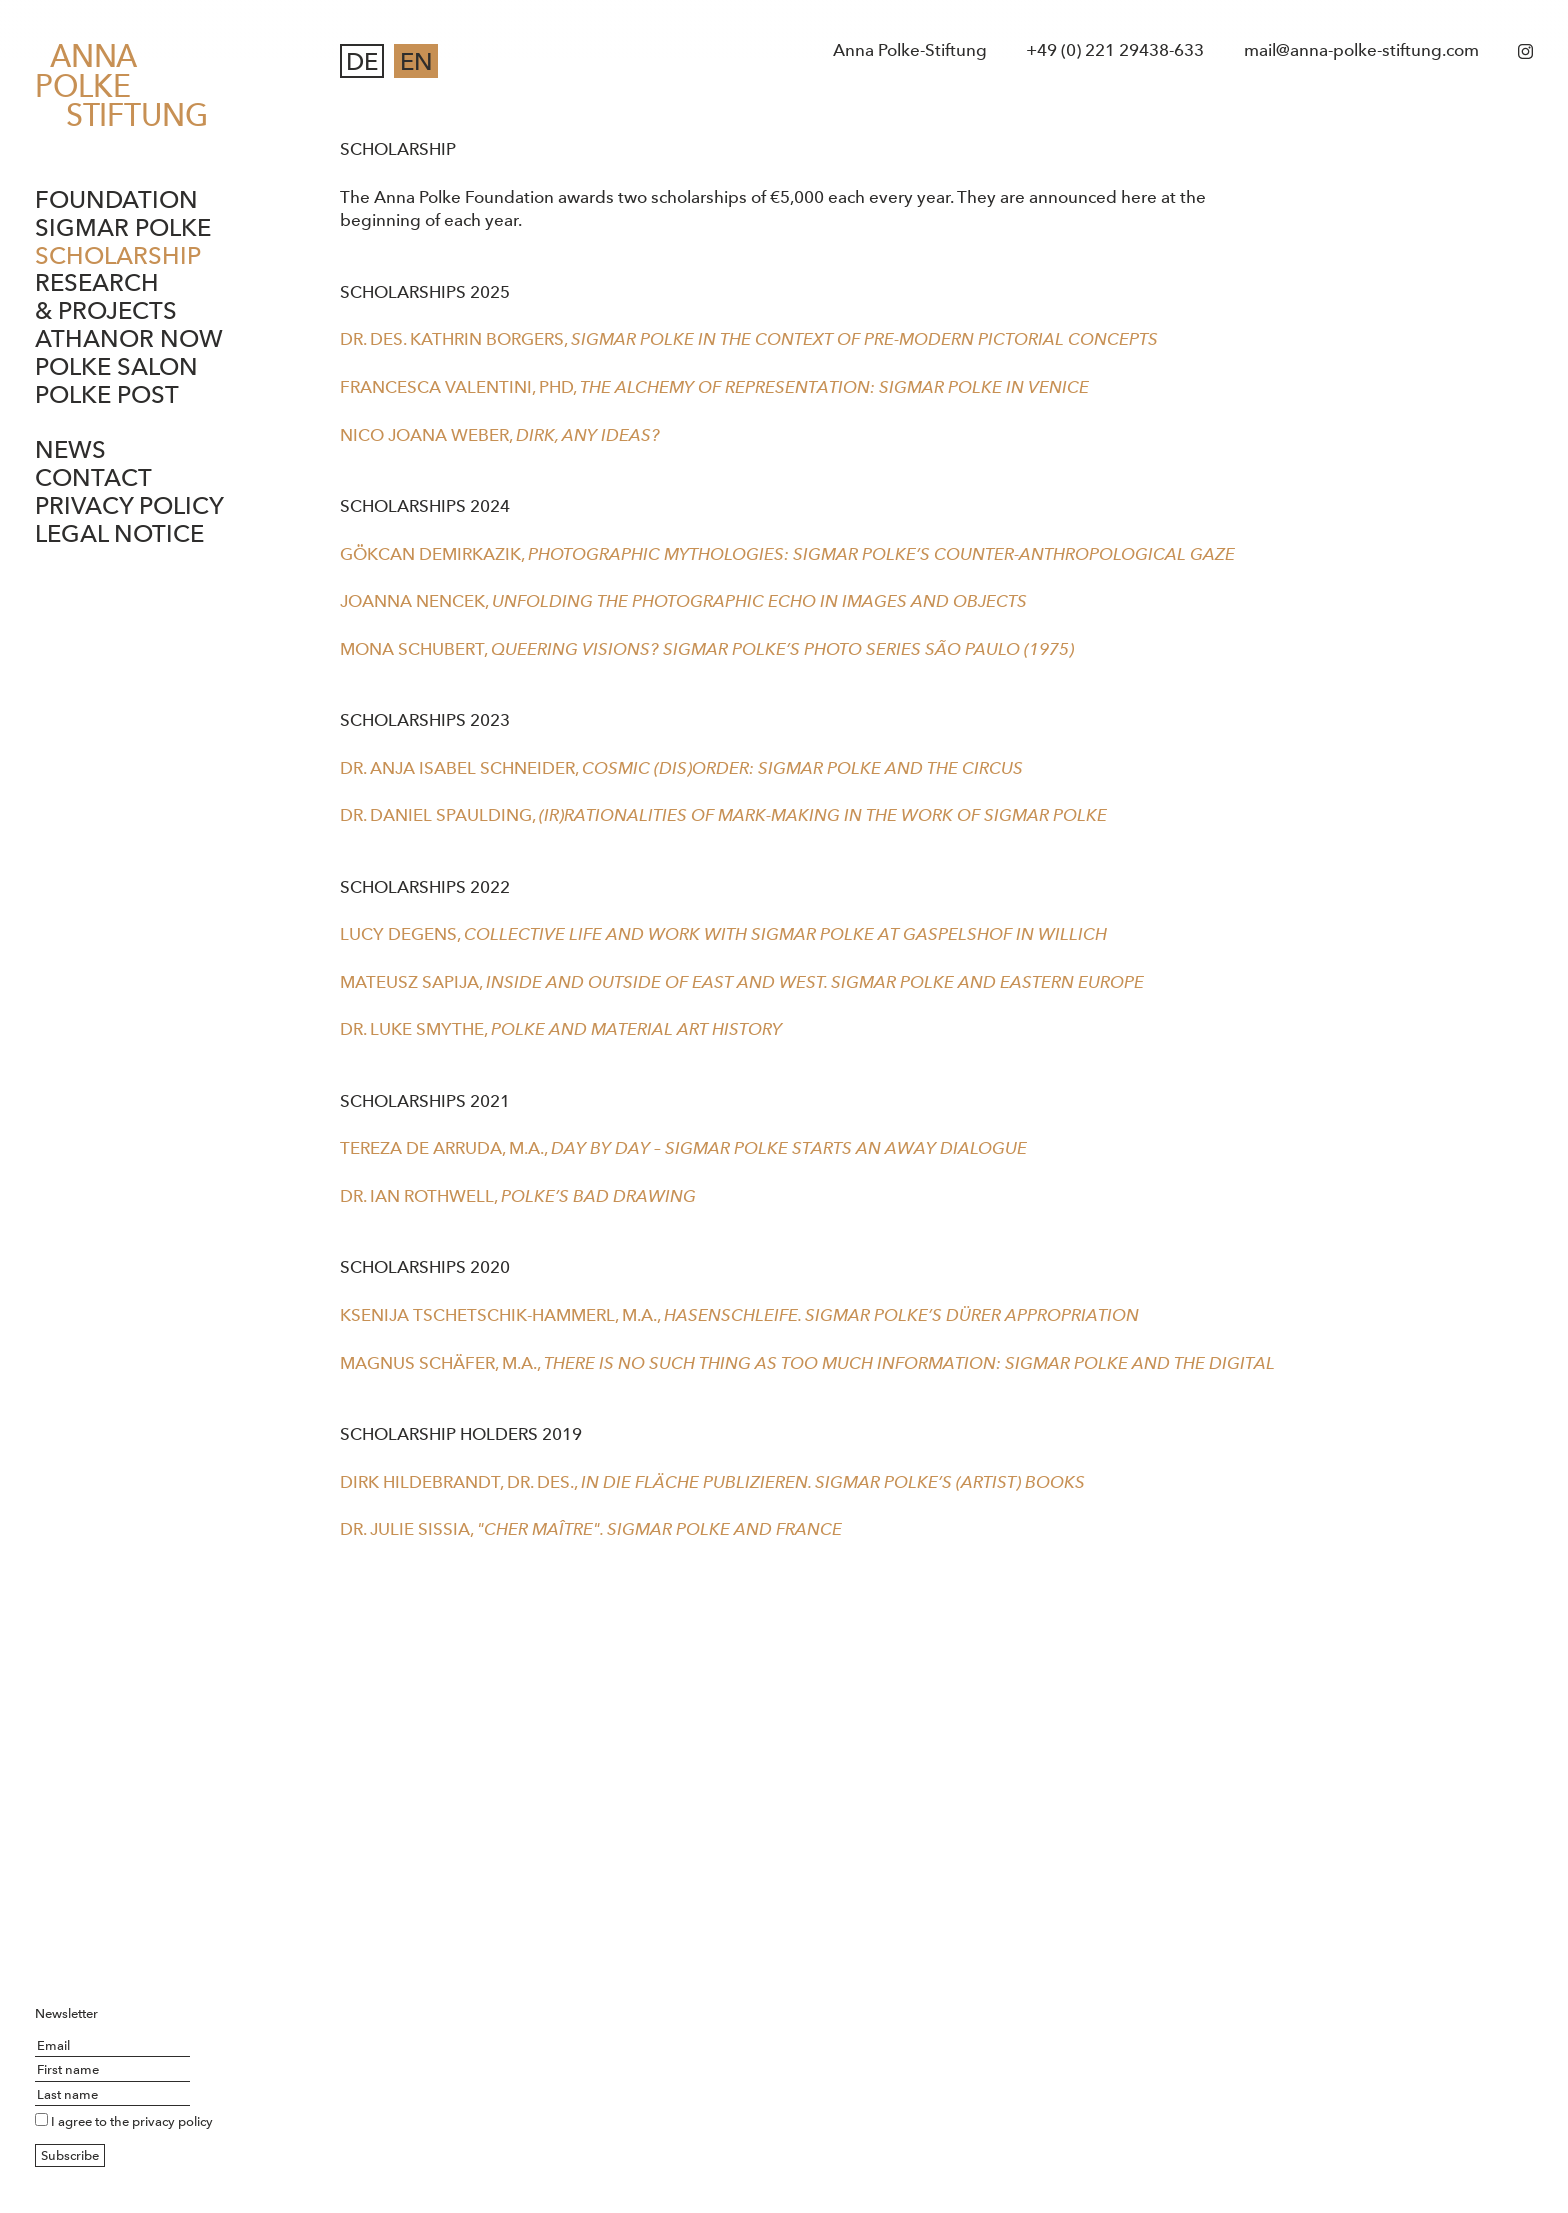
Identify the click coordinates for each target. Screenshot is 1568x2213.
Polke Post (107, 394)
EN (416, 61)
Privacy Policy (129, 505)
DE (362, 61)
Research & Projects (106, 296)
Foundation (116, 199)
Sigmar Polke (123, 227)
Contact (93, 477)
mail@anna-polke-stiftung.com (1361, 50)
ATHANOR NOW (129, 338)
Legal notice (119, 533)
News (70, 449)
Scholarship (118, 255)
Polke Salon (116, 366)
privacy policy (172, 2121)
